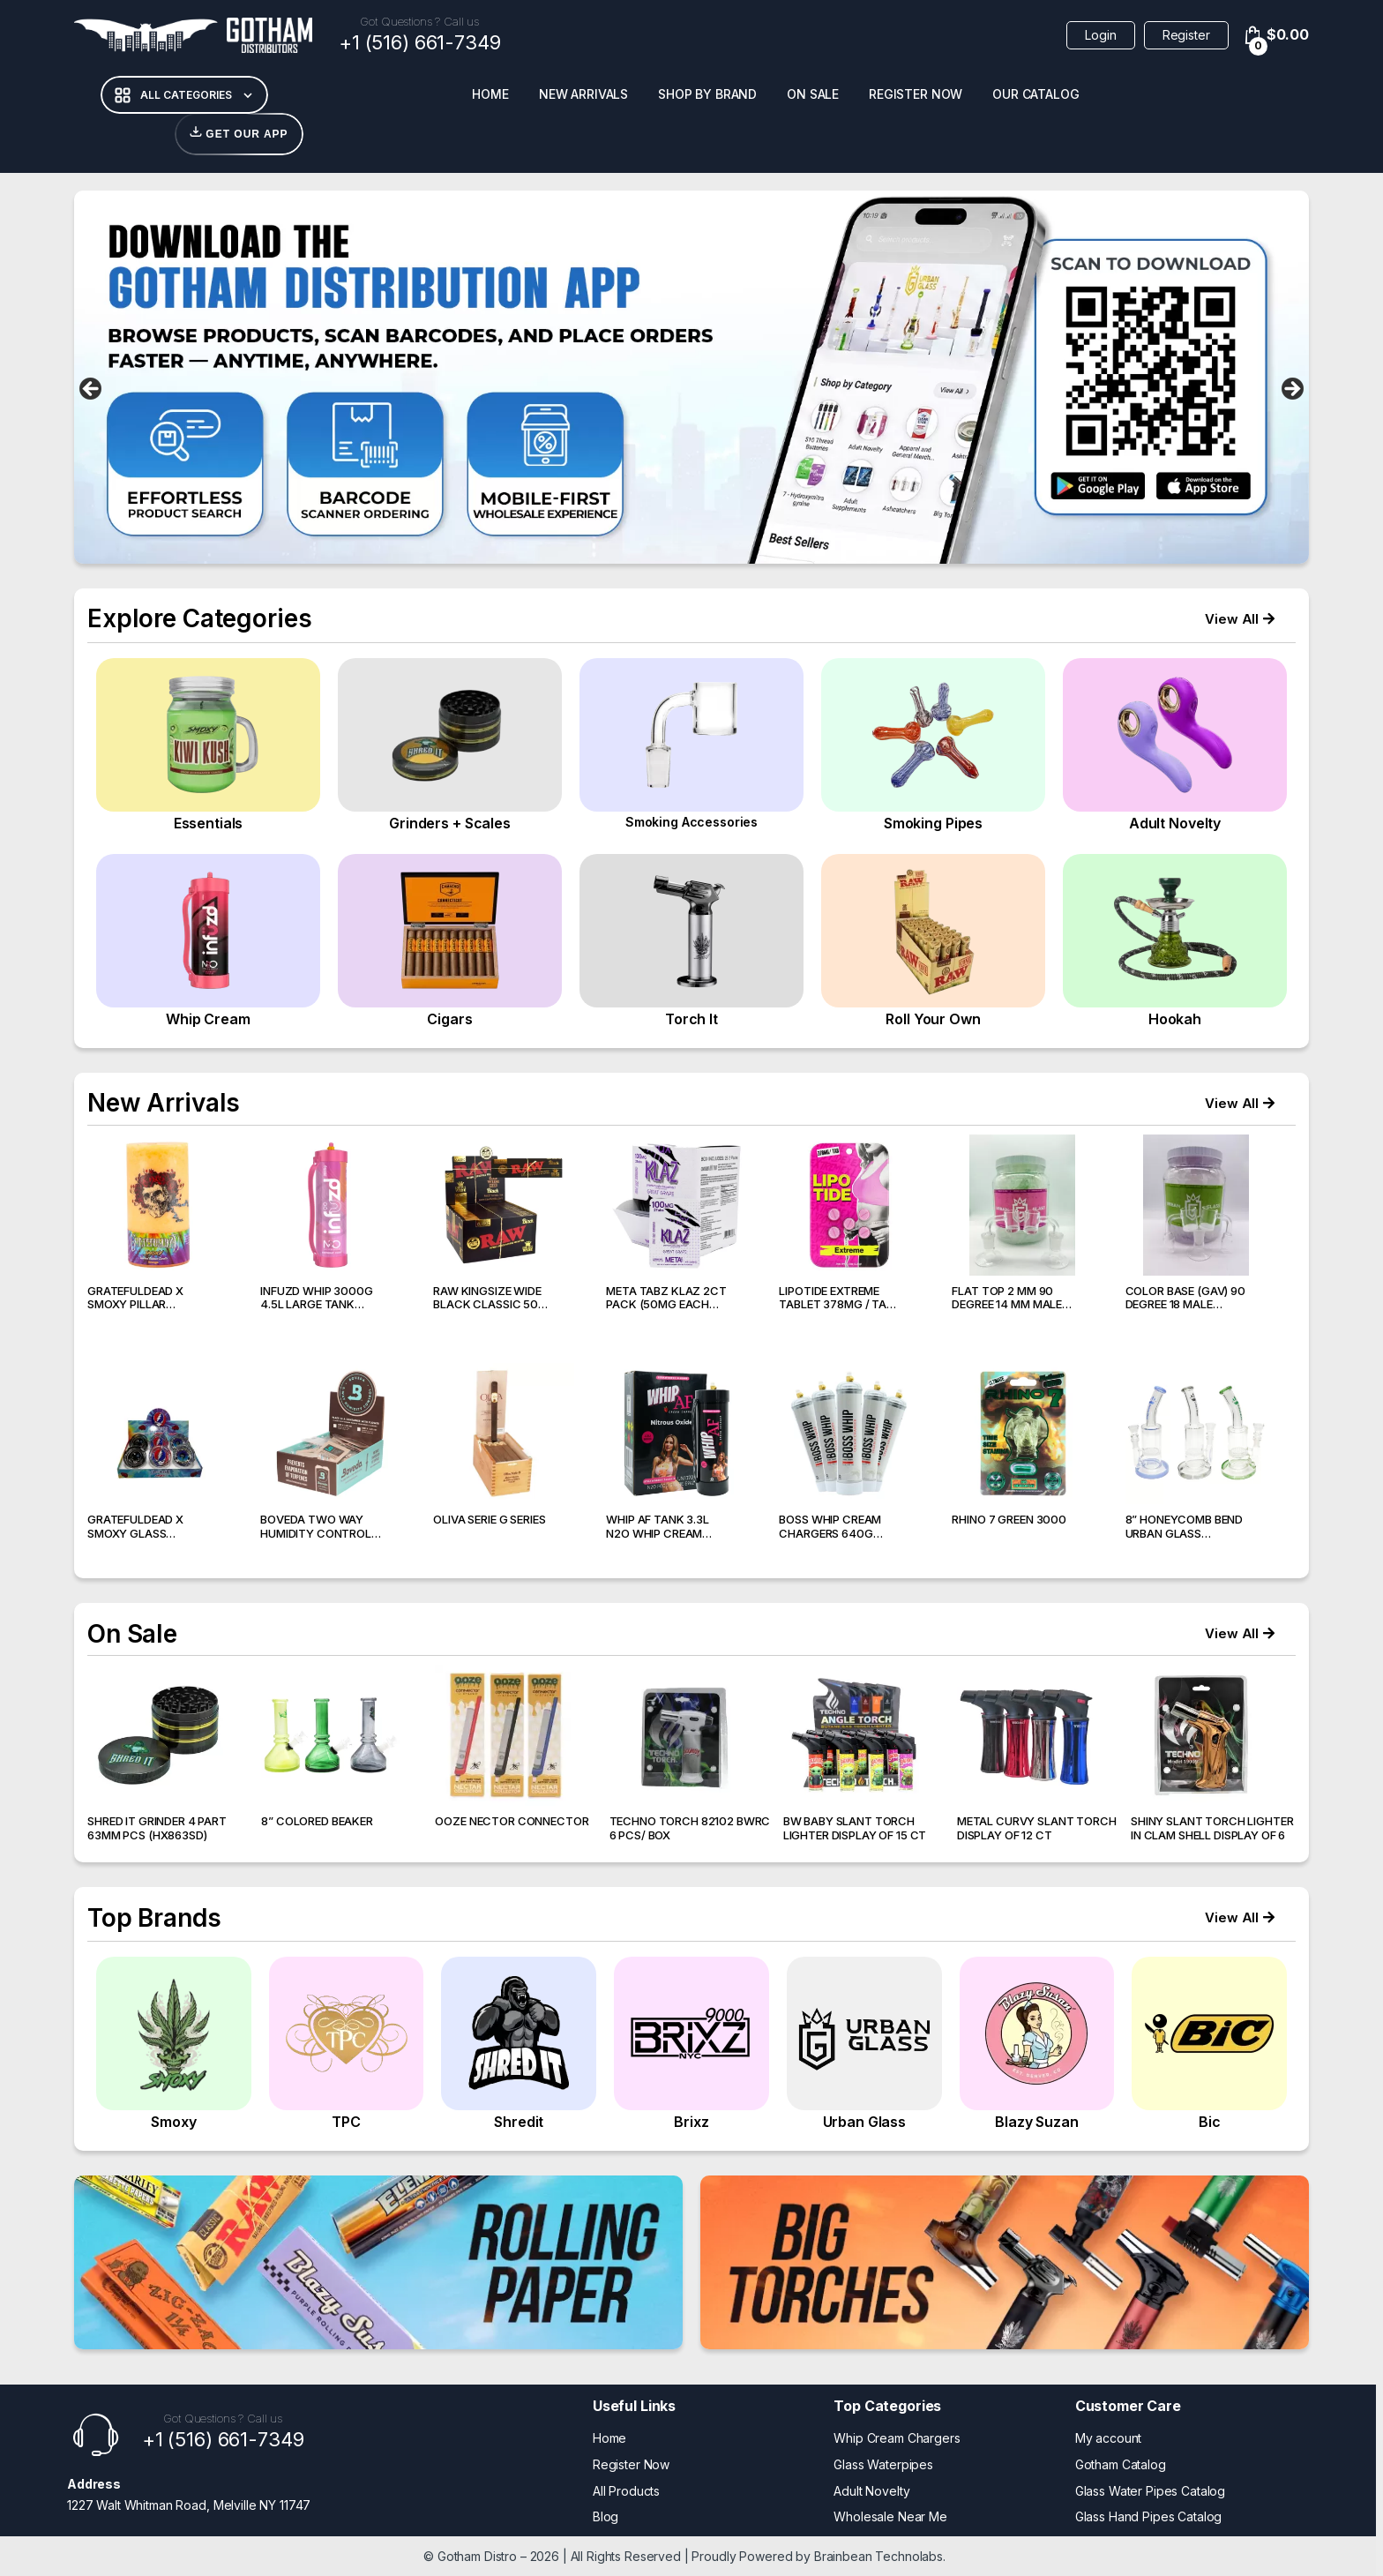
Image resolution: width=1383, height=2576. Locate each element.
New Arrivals (583, 93)
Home (490, 93)
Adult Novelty (871, 2490)
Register (1186, 34)
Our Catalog (1035, 93)
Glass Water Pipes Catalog (1150, 2490)
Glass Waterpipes (883, 2464)
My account (1108, 2437)
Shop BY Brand (707, 93)
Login (1100, 34)
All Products (626, 2490)
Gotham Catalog (1120, 2464)
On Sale (813, 93)
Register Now (915, 93)
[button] (1240, 619)
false (91, 390)
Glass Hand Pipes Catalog (1148, 2516)
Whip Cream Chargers (897, 2437)
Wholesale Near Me (890, 2516)
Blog (605, 2516)
